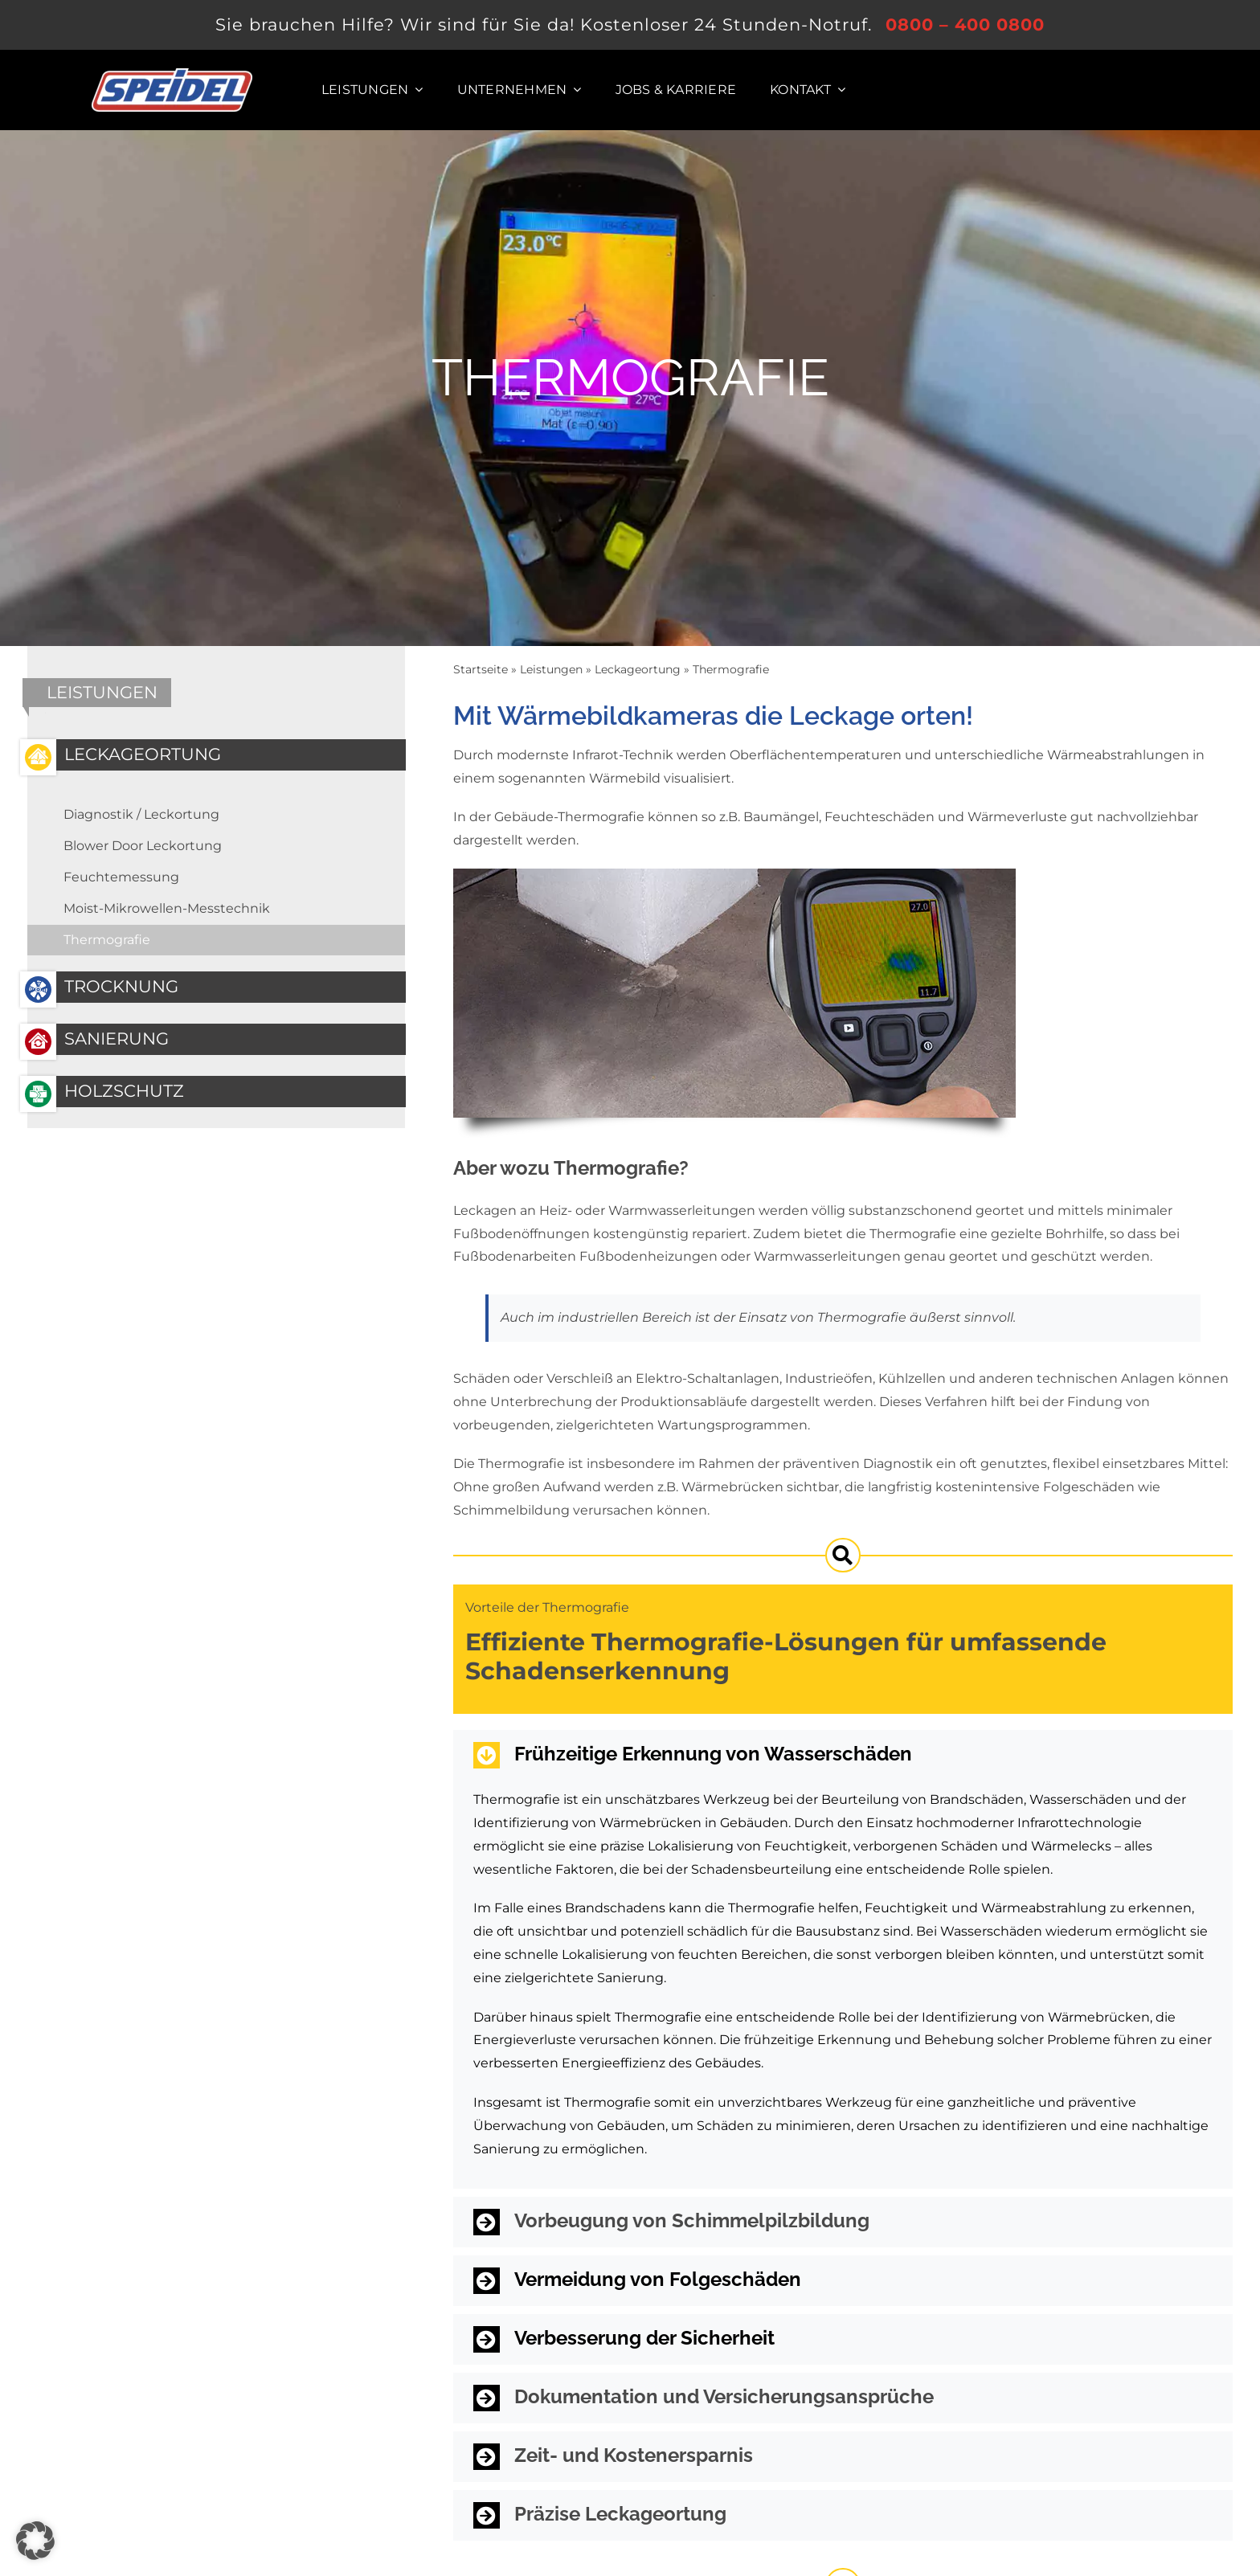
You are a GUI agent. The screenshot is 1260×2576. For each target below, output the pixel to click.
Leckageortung (638, 669)
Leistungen (551, 669)
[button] (843, 1755)
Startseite (480, 669)
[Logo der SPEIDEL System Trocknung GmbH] (172, 74)
